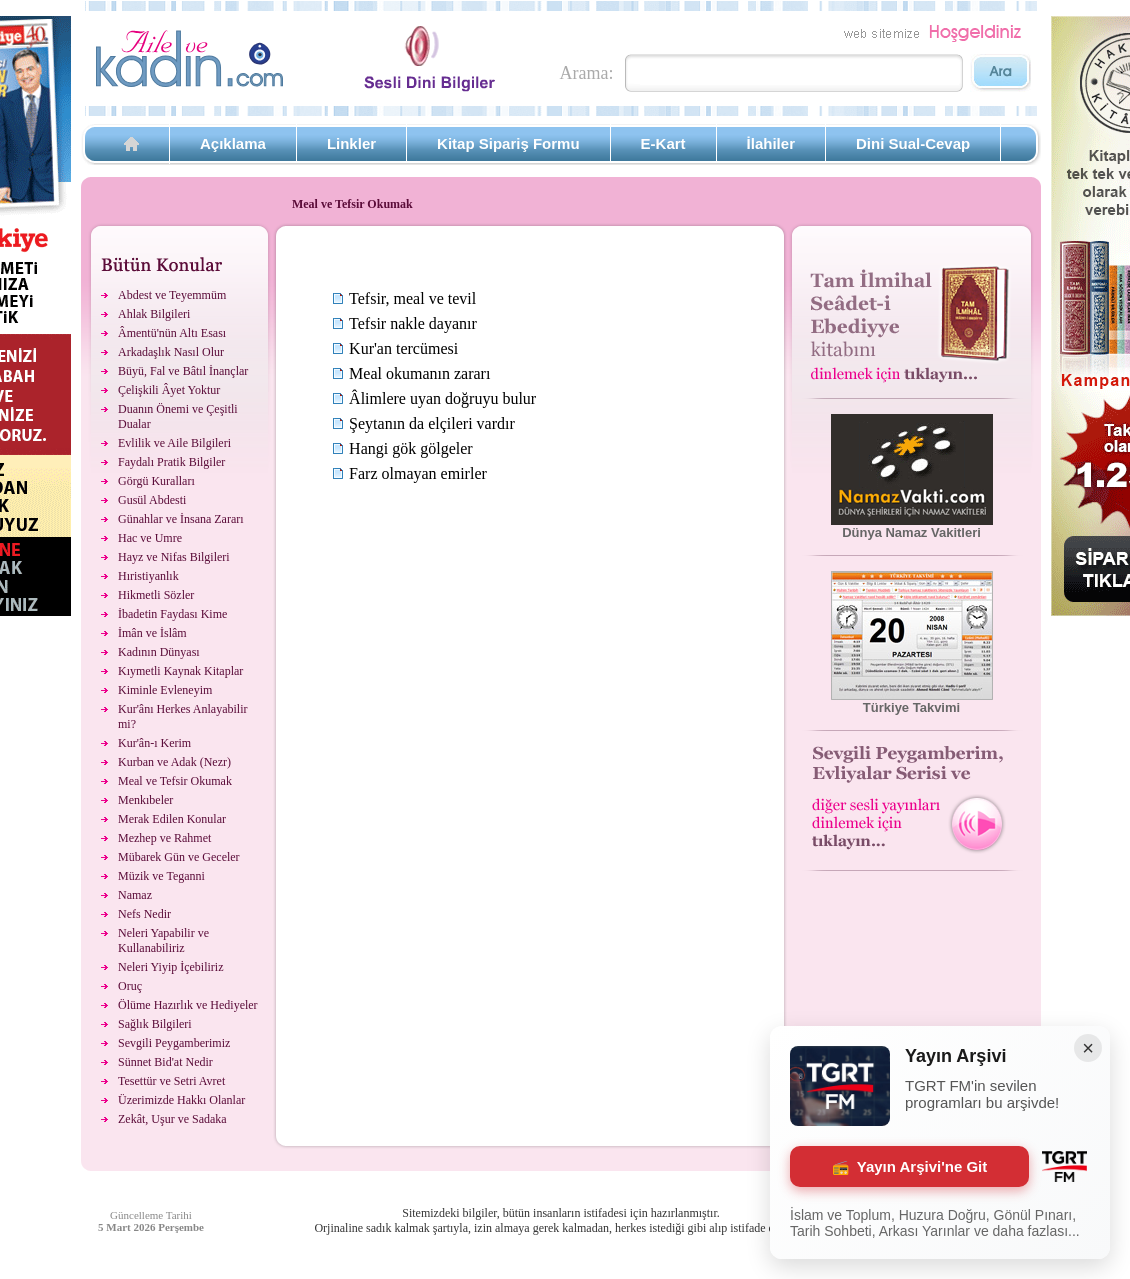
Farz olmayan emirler (418, 473)
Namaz (135, 895)
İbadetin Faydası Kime (172, 614)
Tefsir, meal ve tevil (412, 298)
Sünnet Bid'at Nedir (165, 1062)
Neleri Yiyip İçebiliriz (171, 967)
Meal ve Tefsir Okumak (175, 781)
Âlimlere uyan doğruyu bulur (442, 398)
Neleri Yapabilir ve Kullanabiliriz (163, 940)
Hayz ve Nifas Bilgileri (174, 557)
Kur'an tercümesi (403, 348)
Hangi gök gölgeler (411, 448)
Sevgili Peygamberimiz (174, 1043)
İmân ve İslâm (152, 633)
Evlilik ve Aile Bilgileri (174, 443)
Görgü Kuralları (156, 481)
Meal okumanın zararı (419, 373)
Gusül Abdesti (152, 500)
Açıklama (233, 143)
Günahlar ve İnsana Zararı (181, 519)
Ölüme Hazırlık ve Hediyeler (188, 1005)
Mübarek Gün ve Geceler (179, 857)
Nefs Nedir (144, 914)
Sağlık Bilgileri (155, 1024)
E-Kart (663, 143)
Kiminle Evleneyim (165, 690)
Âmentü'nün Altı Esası (172, 333)
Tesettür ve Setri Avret (171, 1081)
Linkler (351, 143)
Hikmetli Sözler (156, 595)
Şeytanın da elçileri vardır (432, 423)
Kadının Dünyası (159, 652)
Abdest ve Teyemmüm (172, 295)
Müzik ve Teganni (161, 876)
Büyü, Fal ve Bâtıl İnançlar (183, 371)
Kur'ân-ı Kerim (154, 743)
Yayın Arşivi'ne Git (910, 1166)
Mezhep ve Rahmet (164, 838)
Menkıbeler (145, 800)
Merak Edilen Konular (172, 819)
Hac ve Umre (150, 538)
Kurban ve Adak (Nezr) (174, 762)
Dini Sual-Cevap (913, 143)
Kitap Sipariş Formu (508, 143)
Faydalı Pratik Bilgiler (171, 462)
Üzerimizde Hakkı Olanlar (181, 1100)
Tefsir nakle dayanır (413, 323)
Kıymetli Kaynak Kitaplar (180, 671)
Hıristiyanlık (148, 576)
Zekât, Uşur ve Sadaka (172, 1119)
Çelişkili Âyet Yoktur (169, 390)
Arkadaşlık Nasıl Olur (171, 352)
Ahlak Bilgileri (154, 314)
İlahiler (771, 143)
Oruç (130, 986)
